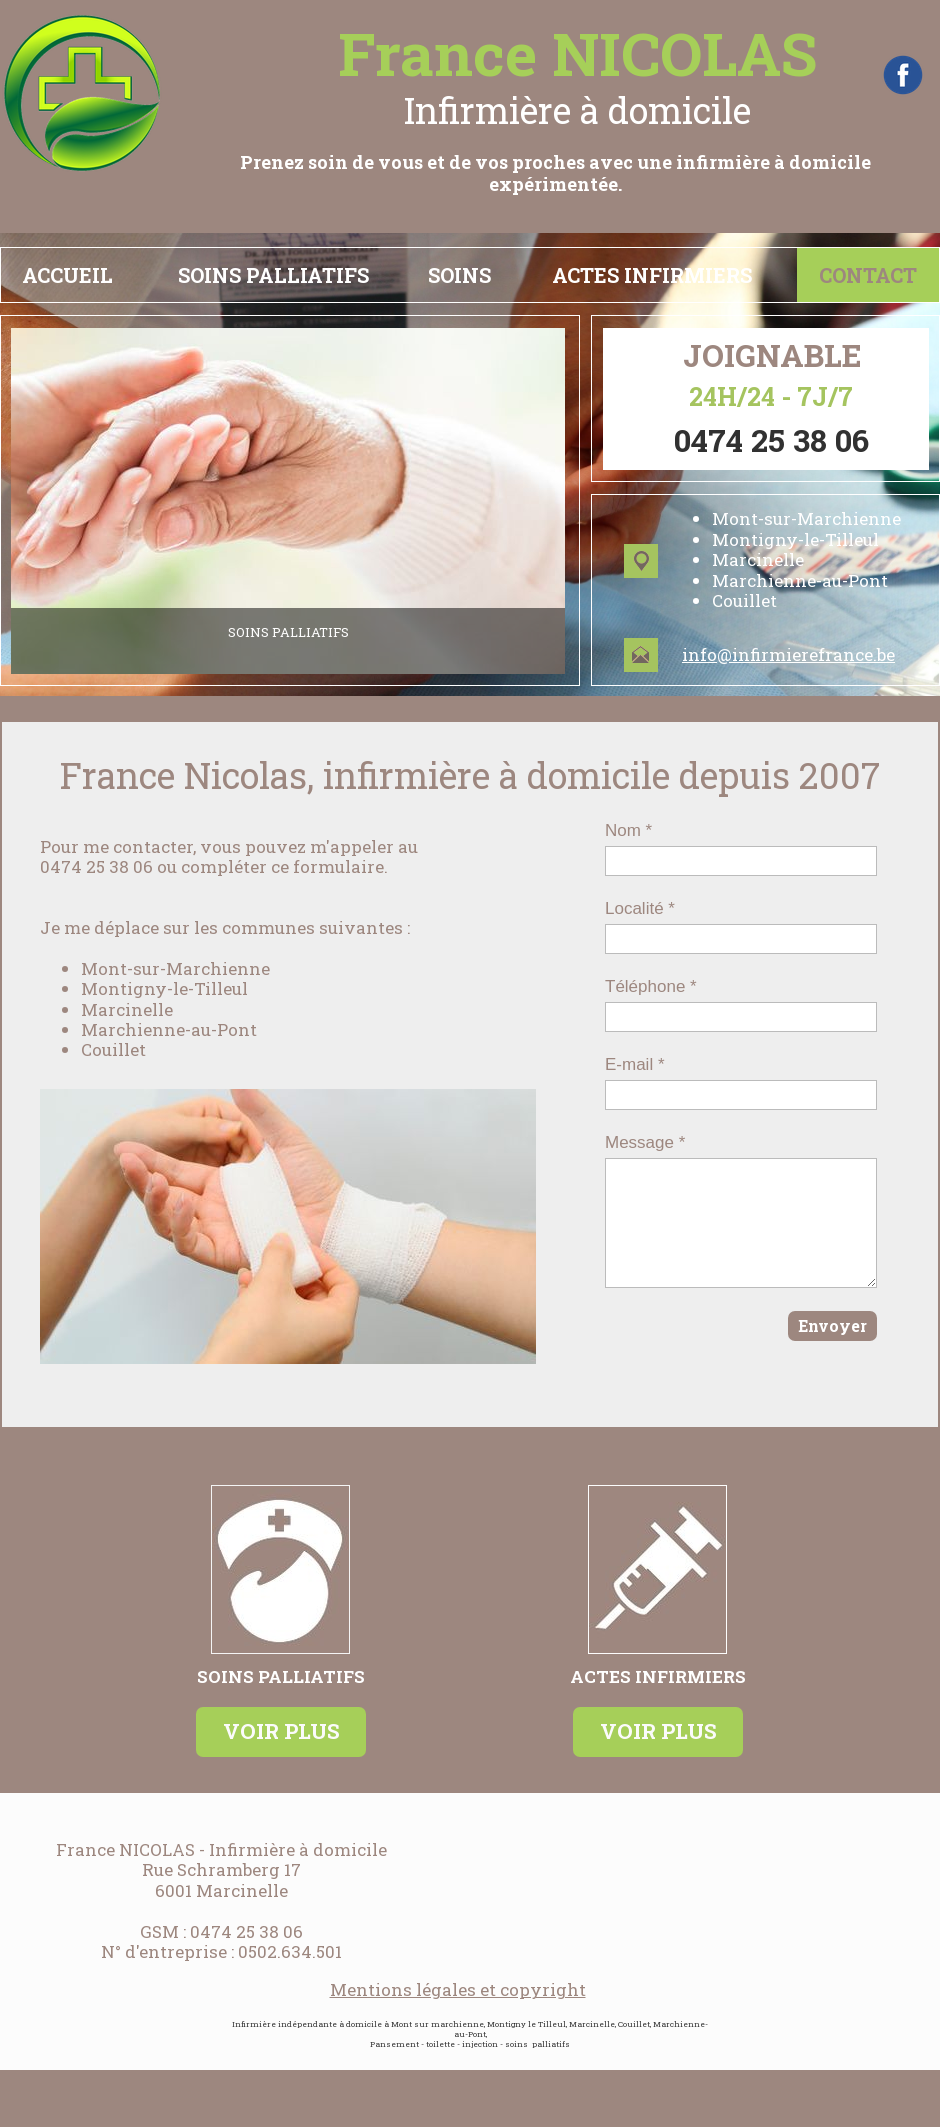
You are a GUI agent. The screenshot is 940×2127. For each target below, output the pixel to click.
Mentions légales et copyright (458, 1989)
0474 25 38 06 (246, 1931)
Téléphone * (651, 986)
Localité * (640, 908)
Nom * (628, 830)
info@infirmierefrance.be (788, 654)
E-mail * (635, 1064)
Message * (645, 1142)
